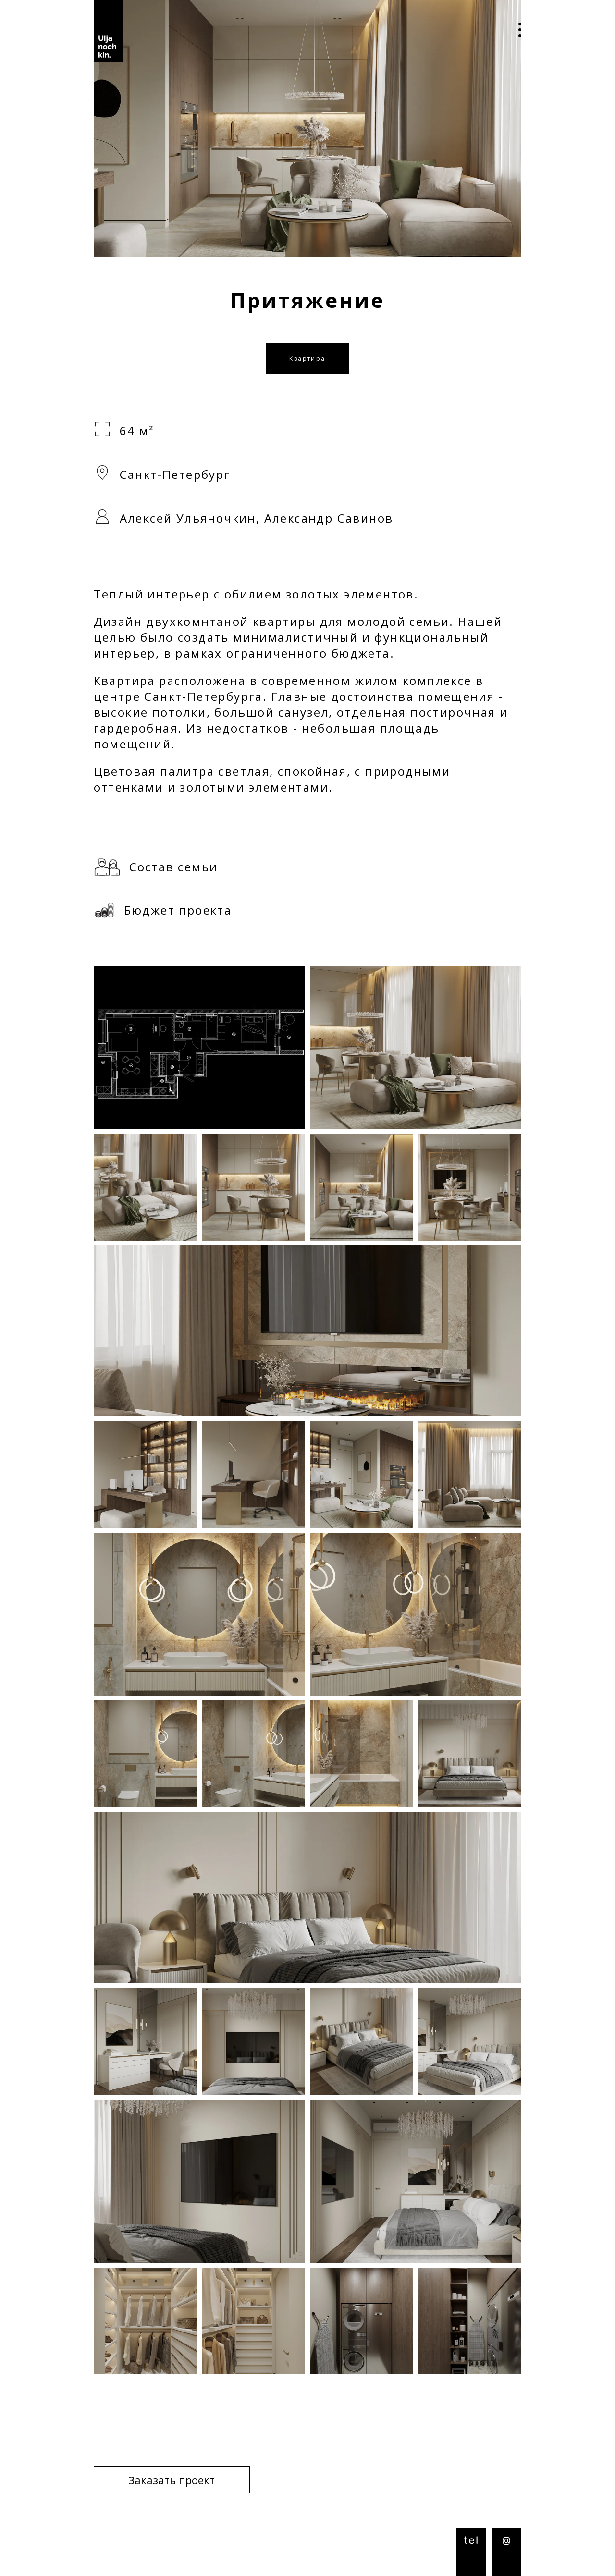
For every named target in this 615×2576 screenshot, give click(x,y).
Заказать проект (172, 2480)
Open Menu (512, 31)
